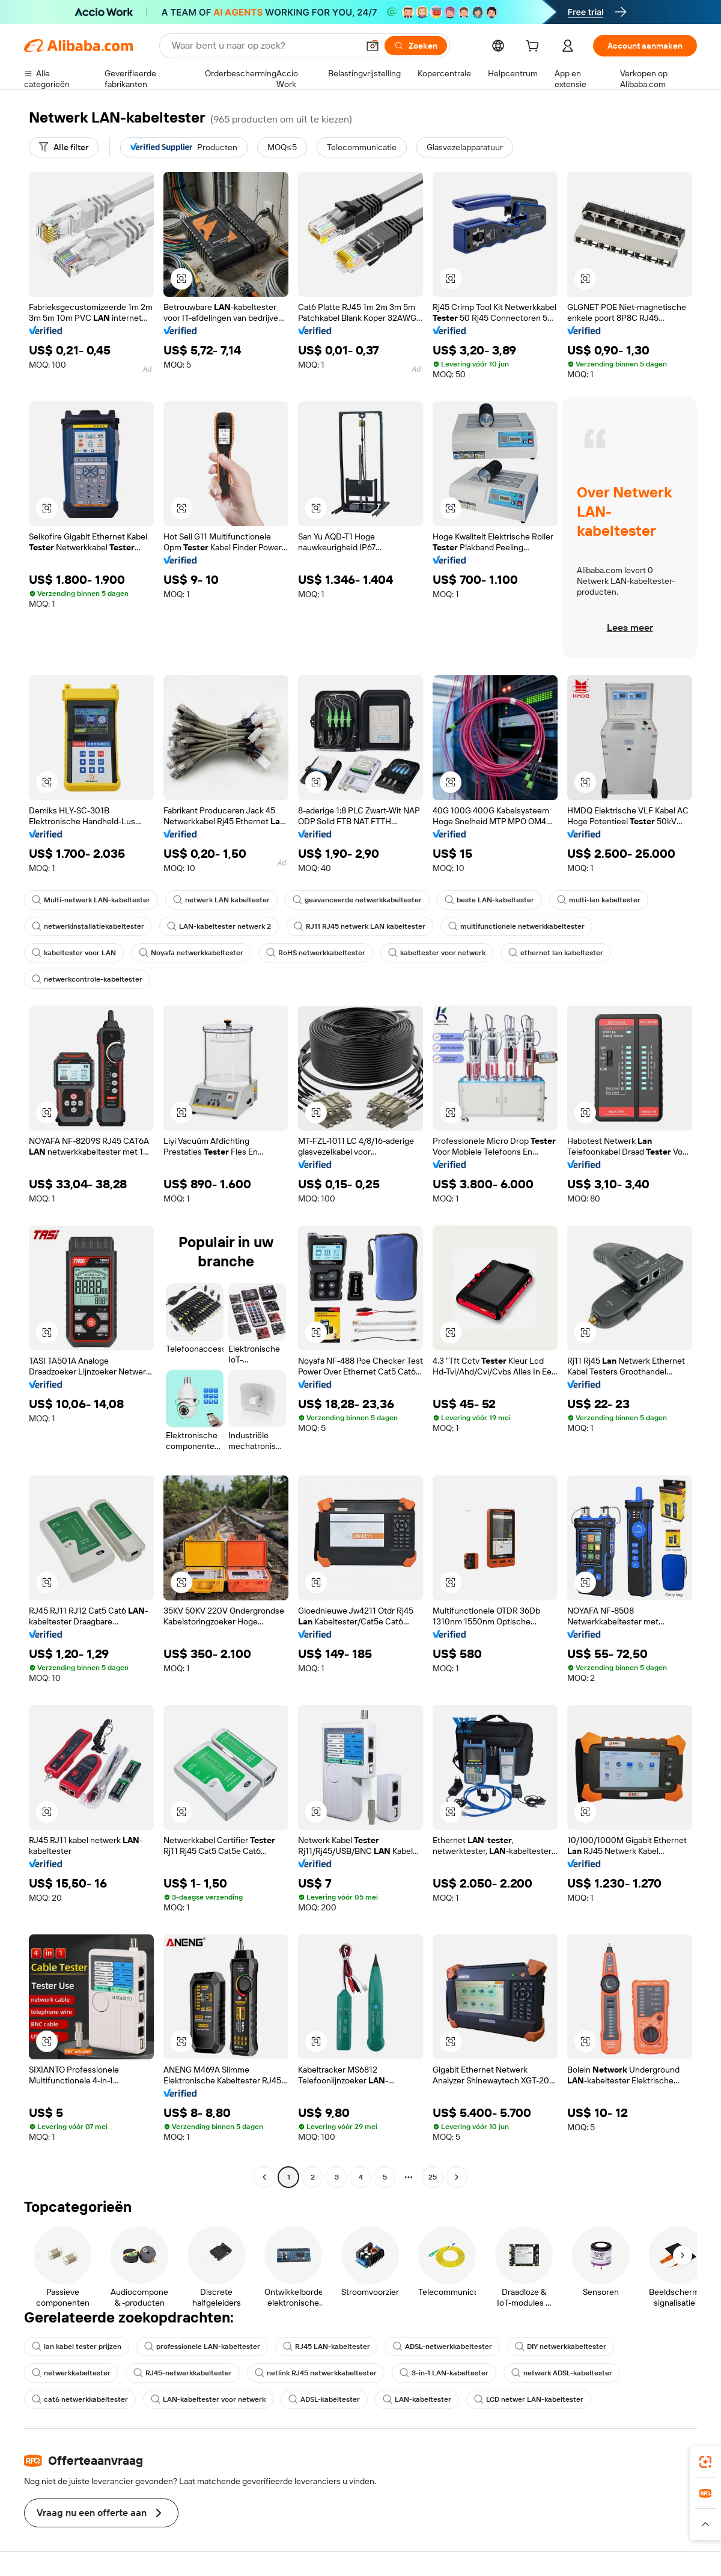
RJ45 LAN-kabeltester (326, 2346)
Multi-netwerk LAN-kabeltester (91, 900)
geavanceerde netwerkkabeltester (357, 900)
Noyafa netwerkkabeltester (191, 953)
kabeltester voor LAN (74, 953)
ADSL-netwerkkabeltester (442, 2346)
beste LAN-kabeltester (489, 900)
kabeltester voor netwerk (436, 953)
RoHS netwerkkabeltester (315, 953)
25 (432, 2177)
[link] (705, 2461)
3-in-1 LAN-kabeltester (444, 2373)
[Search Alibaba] (264, 45)
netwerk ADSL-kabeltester (561, 2373)
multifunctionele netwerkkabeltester (516, 926)
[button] (372, 45)
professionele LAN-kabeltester (202, 2346)
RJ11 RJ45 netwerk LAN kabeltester (359, 926)
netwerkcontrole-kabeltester (87, 979)
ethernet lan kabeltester (555, 953)
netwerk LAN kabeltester (221, 900)
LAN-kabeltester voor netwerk (208, 2399)
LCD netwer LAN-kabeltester (528, 2399)
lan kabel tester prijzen (76, 2346)
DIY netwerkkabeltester (560, 2346)
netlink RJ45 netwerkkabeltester (316, 2373)
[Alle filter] (64, 147)
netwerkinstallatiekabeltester (88, 926)
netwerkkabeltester (71, 2373)
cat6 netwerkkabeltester (80, 2399)
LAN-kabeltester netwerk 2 (219, 926)
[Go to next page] (456, 2177)
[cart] (535, 47)
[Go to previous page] (264, 2177)
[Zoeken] (416, 45)
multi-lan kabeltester (598, 900)
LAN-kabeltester (417, 2399)
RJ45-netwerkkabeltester (182, 2373)
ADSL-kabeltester (324, 2399)
